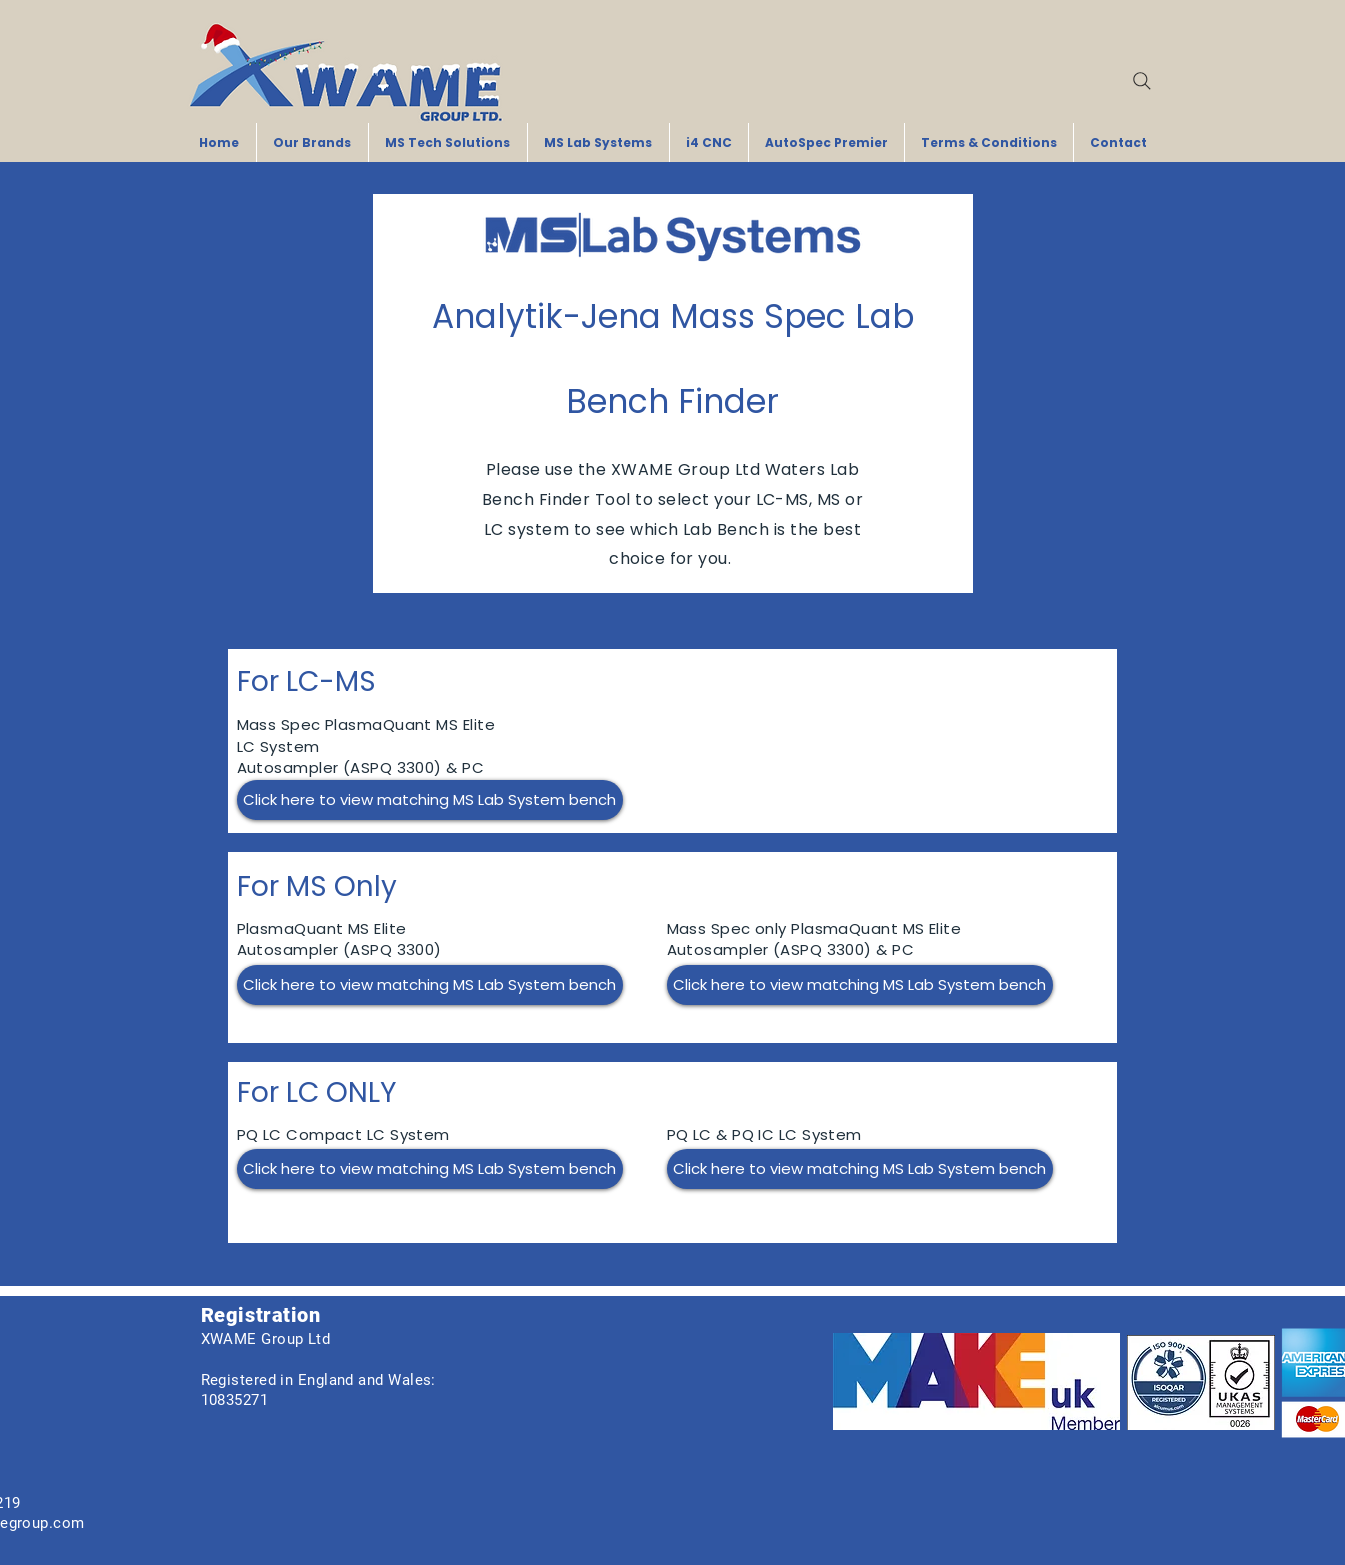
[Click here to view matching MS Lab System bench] (430, 800)
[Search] (1142, 81)
